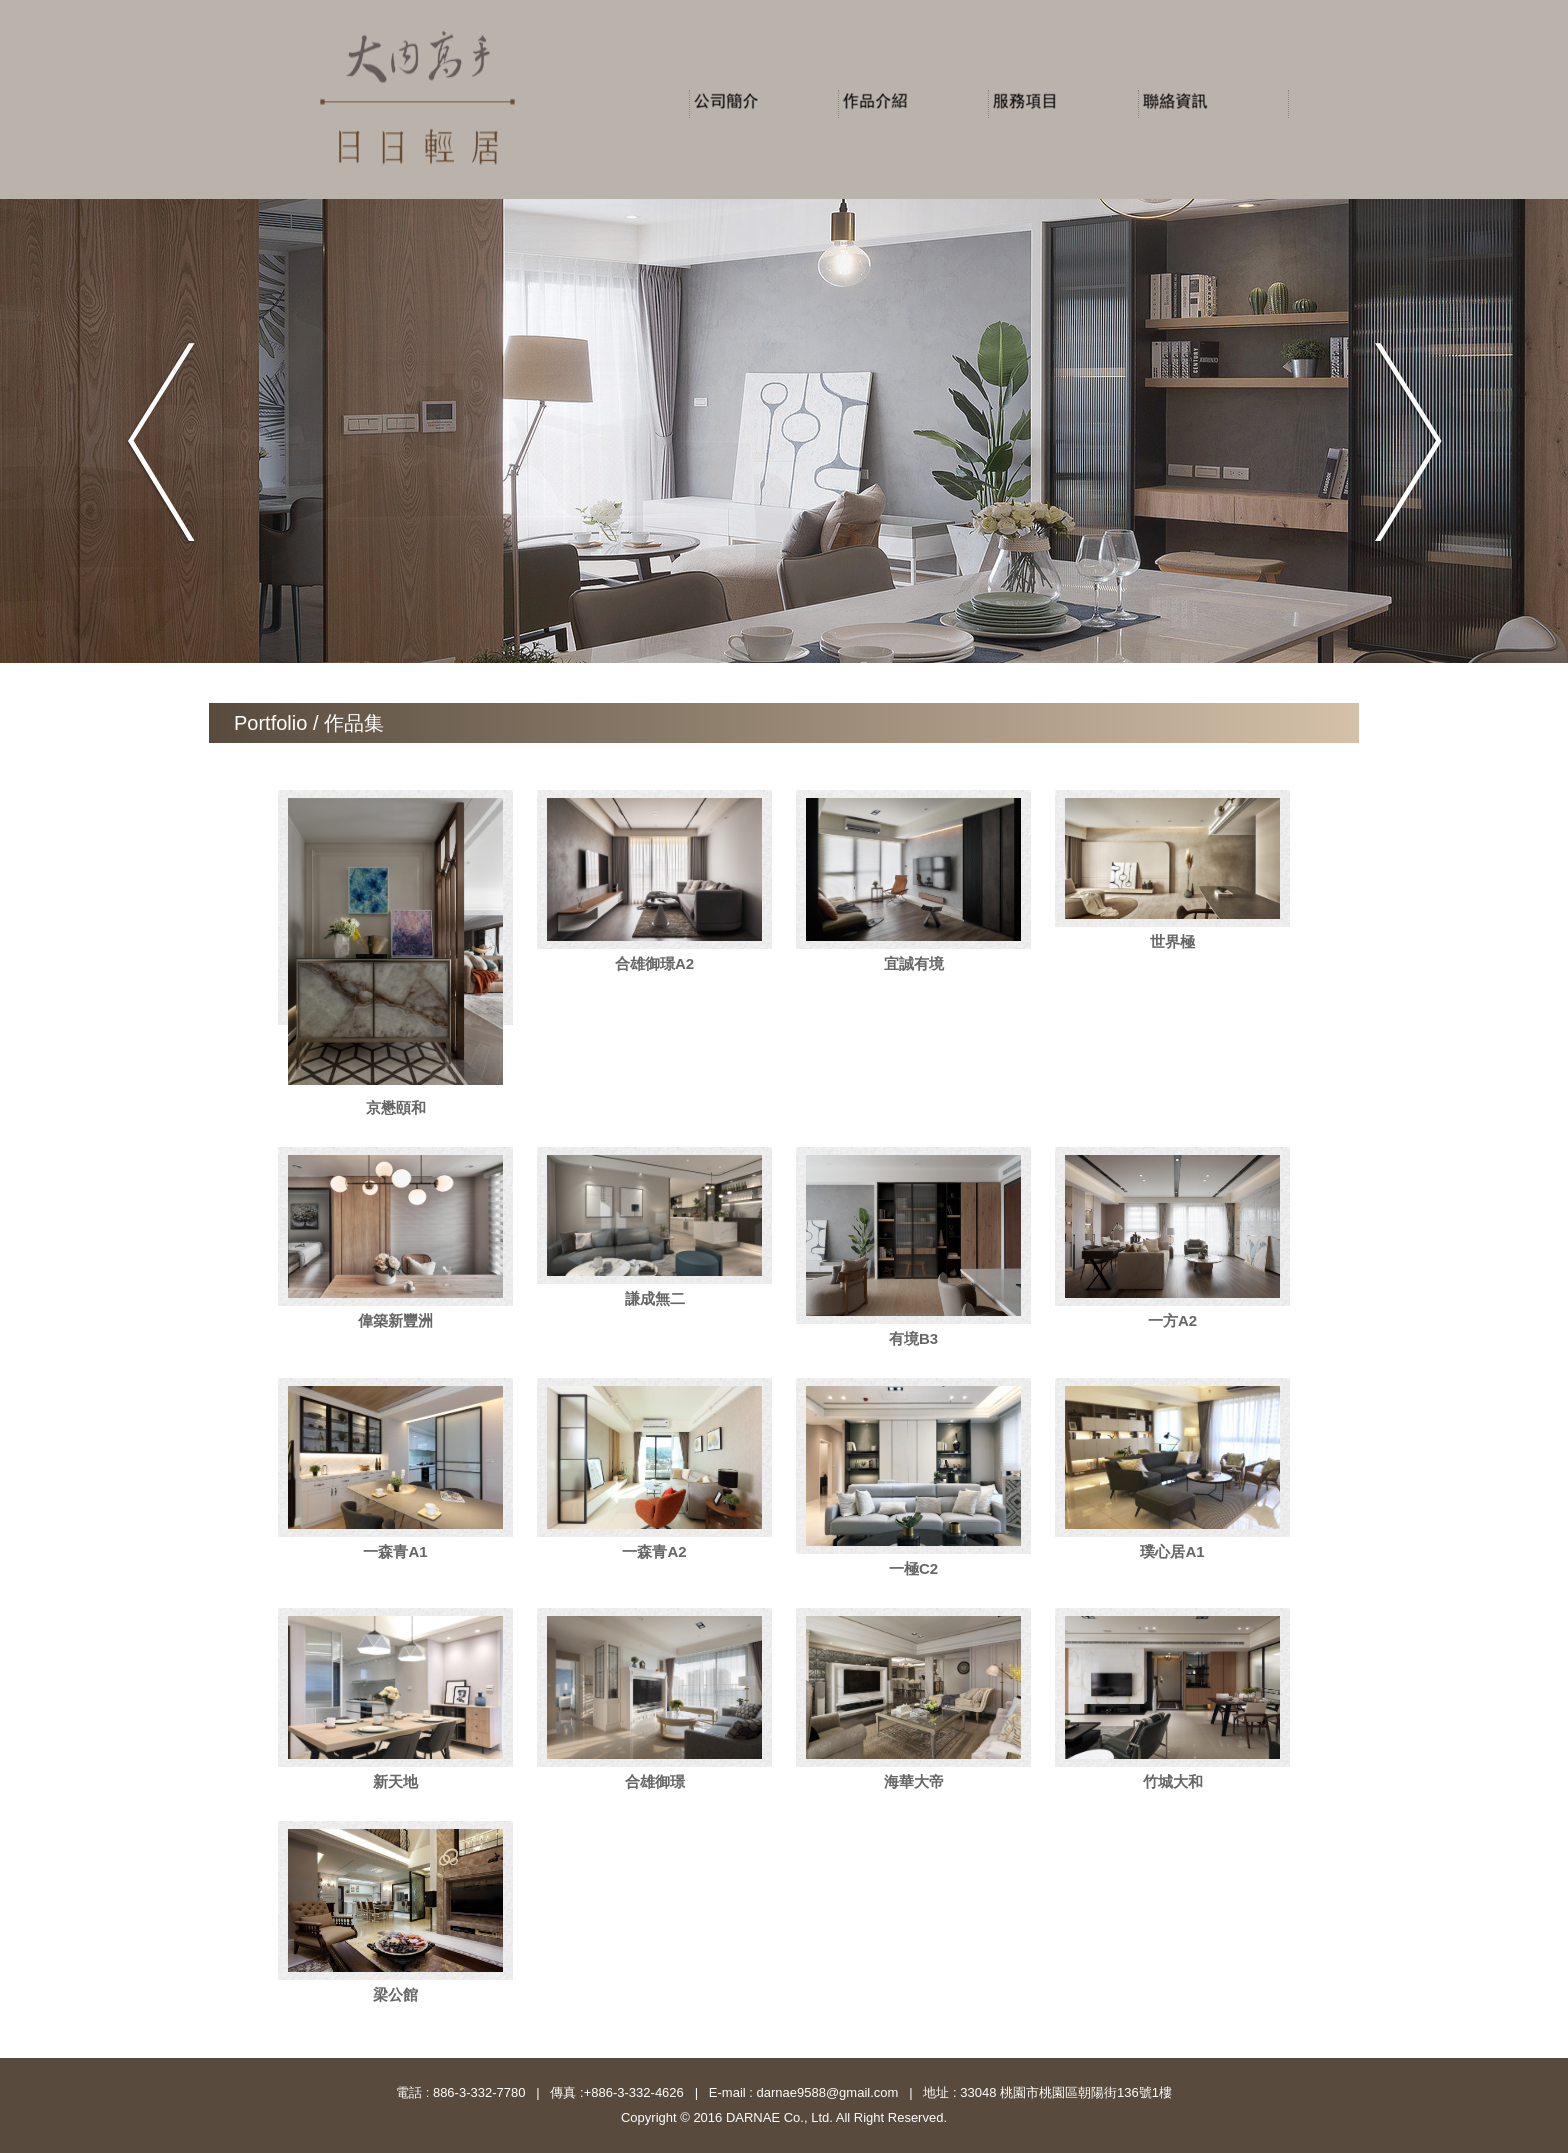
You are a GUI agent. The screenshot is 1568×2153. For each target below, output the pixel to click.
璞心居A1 (1172, 1551)
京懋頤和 (396, 1107)
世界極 (1172, 941)
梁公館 (395, 1994)
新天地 (395, 1781)
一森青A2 (654, 1551)
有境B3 (913, 1338)
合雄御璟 (655, 1781)
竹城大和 (1173, 1781)
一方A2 (1172, 1320)
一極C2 (913, 1568)
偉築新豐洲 (395, 1320)
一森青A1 (395, 1551)
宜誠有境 (914, 963)
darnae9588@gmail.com (825, 2092)
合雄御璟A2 (654, 963)
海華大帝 (914, 1781)
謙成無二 (655, 1298)
